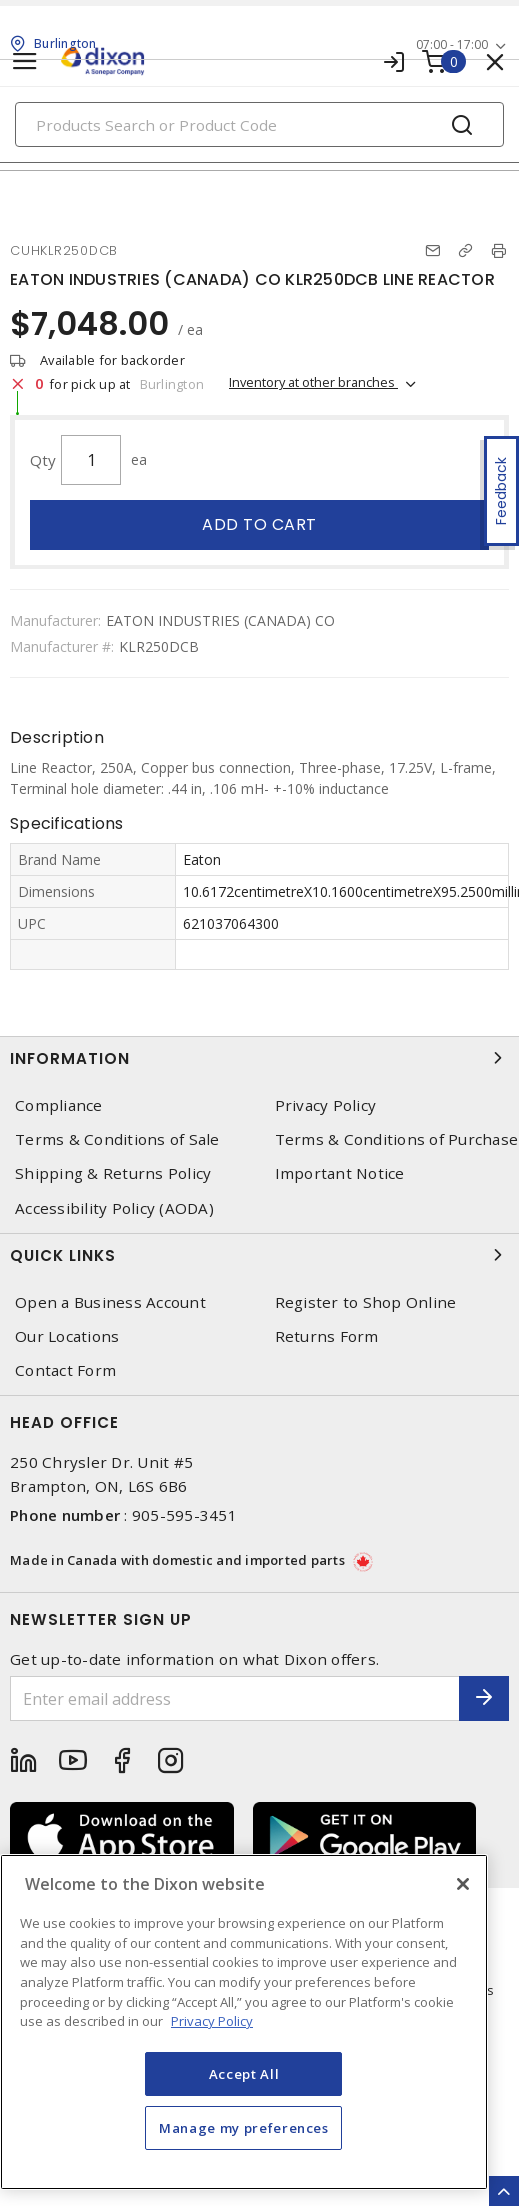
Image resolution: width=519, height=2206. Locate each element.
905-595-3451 (184, 1515)
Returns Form (327, 1336)
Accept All (244, 2074)
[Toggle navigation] (25, 61)
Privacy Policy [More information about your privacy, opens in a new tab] (212, 2021)
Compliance (59, 1105)
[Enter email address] (235, 1698)
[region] (244, 2022)
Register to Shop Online (366, 1302)
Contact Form (65, 1370)
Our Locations (67, 1336)
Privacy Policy (326, 1105)
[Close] (463, 1884)
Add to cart (259, 524)
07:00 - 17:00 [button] (452, 44)
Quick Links (259, 1255)
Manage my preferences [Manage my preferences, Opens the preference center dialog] (244, 2128)
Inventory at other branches (313, 382)
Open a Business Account (110, 1302)
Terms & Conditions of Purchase (397, 1139)
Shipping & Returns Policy (113, 1173)
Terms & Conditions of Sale (117, 1139)
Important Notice (340, 1173)
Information (259, 1058)
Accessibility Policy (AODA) (114, 1208)
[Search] (259, 124)
